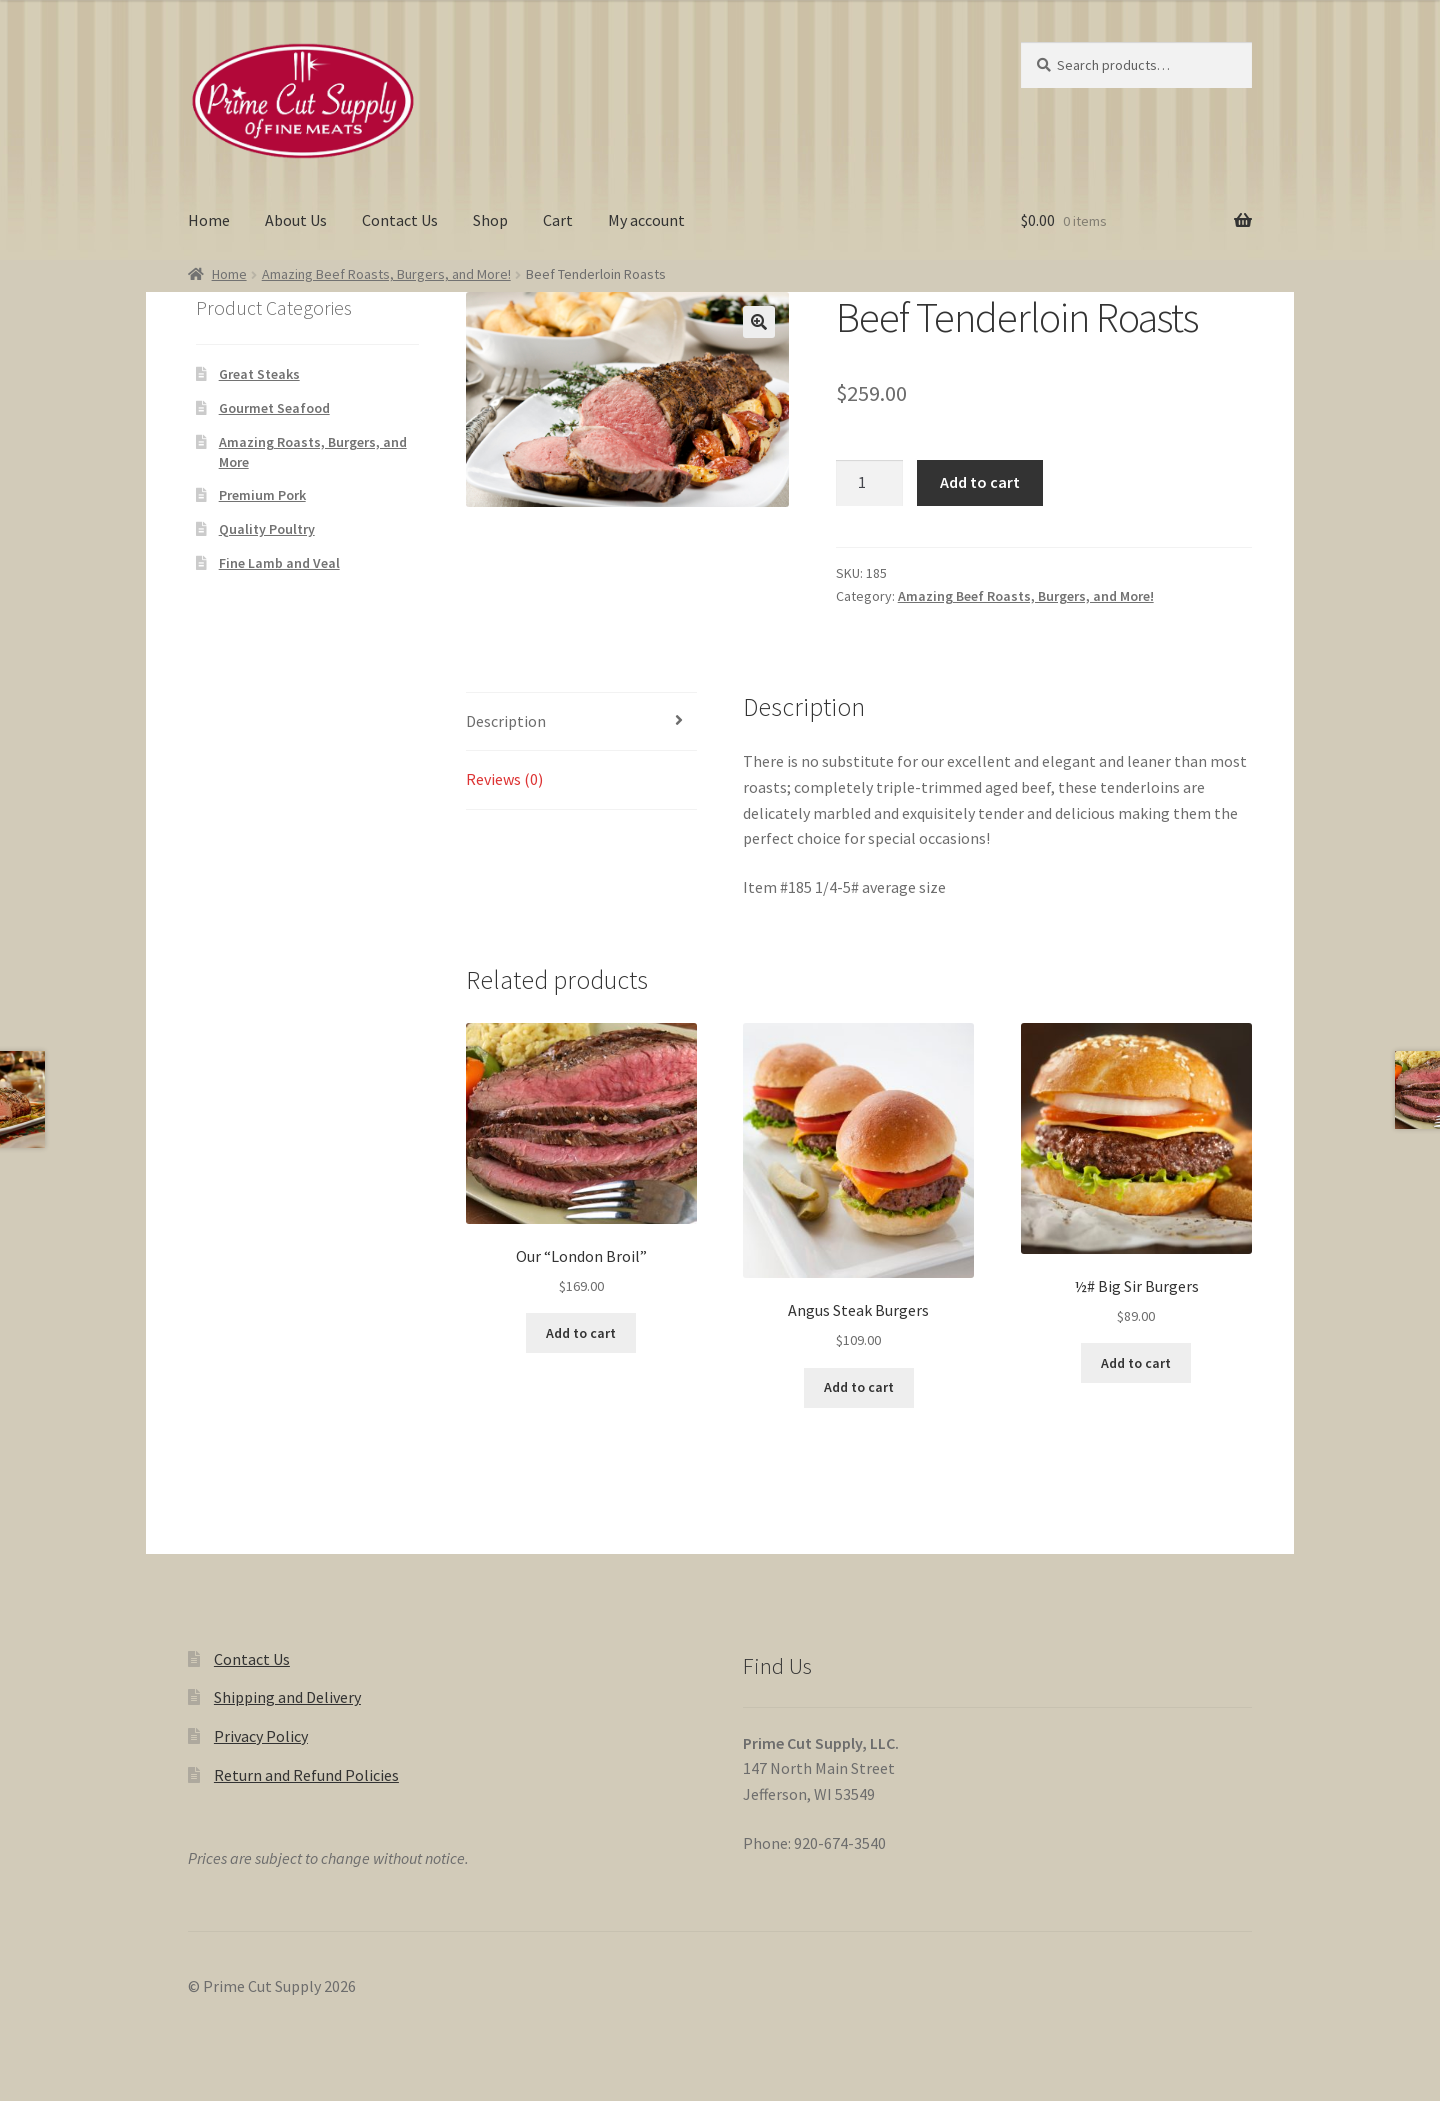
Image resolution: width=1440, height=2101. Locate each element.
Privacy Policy (261, 1736)
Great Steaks (259, 374)
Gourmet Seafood (274, 408)
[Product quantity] (870, 483)
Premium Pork (262, 495)
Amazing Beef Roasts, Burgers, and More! (386, 274)
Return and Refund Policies (306, 1775)
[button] (759, 322)
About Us (296, 220)
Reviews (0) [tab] (504, 779)
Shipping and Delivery (287, 1697)
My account (646, 220)
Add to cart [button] (581, 1333)
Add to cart (980, 482)
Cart (558, 220)
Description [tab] (506, 721)
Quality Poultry (267, 529)
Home (209, 220)
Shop (490, 220)
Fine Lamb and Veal (279, 563)
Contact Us (400, 220)
